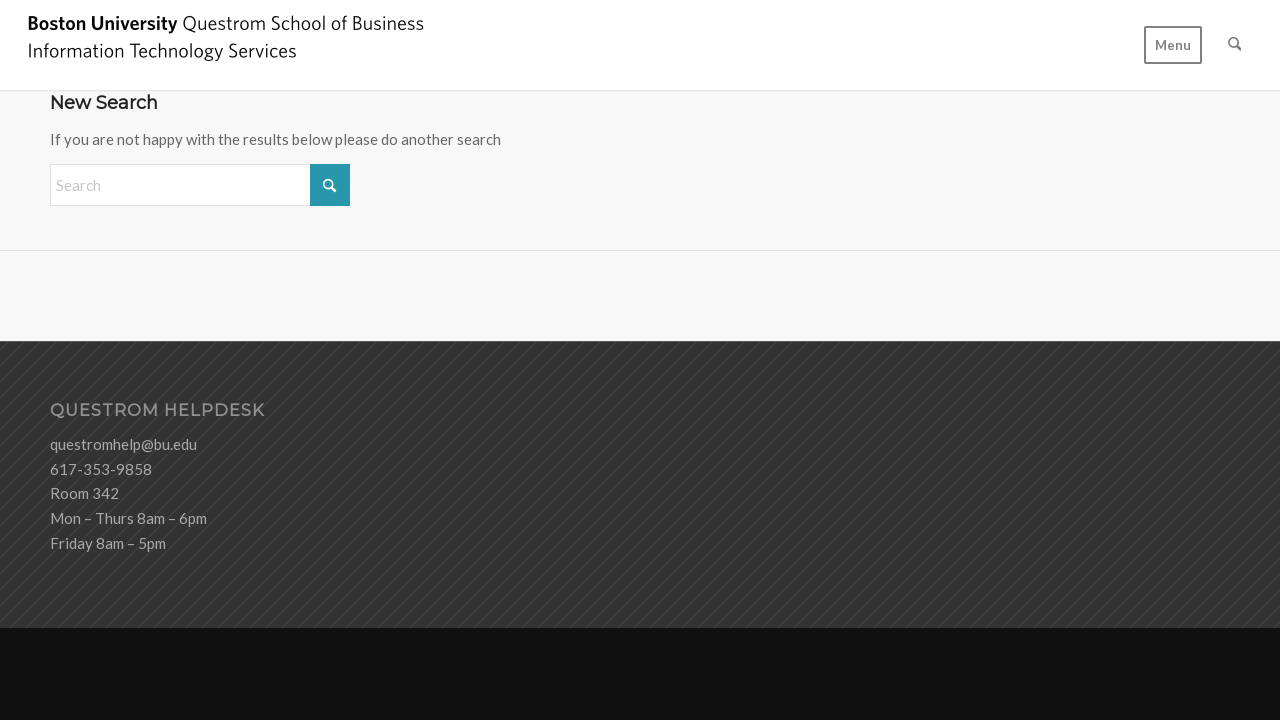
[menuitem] (1173, 45)
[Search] (1234, 45)
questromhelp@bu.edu (123, 444)
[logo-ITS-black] (226, 45)
